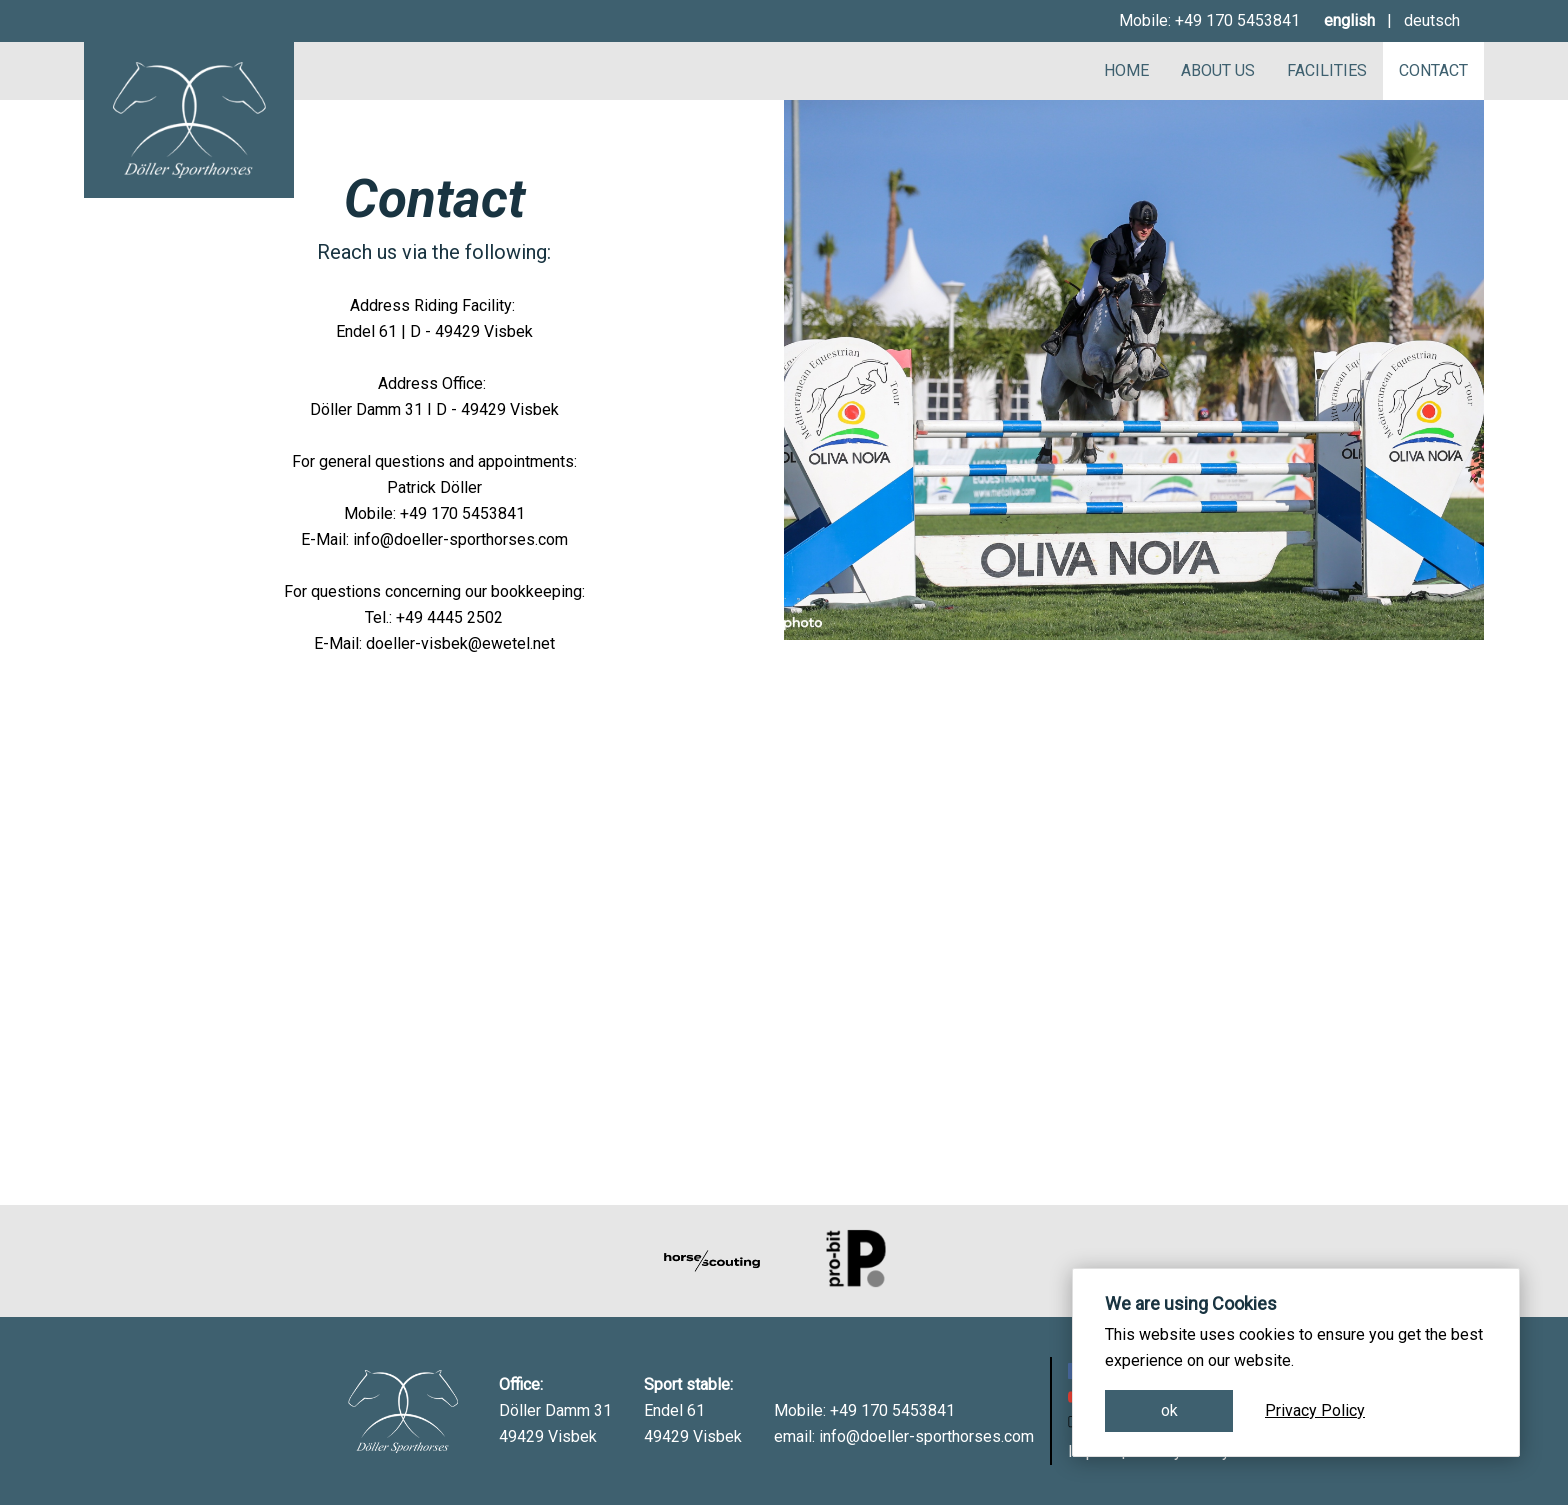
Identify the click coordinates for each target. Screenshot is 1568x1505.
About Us (1218, 70)
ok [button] (1169, 1410)
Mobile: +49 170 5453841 (1209, 20)
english (1349, 20)
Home (1126, 70)
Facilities (1327, 70)
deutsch (1432, 20)
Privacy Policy (1315, 1410)
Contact (1433, 70)
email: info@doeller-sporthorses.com (904, 1436)
